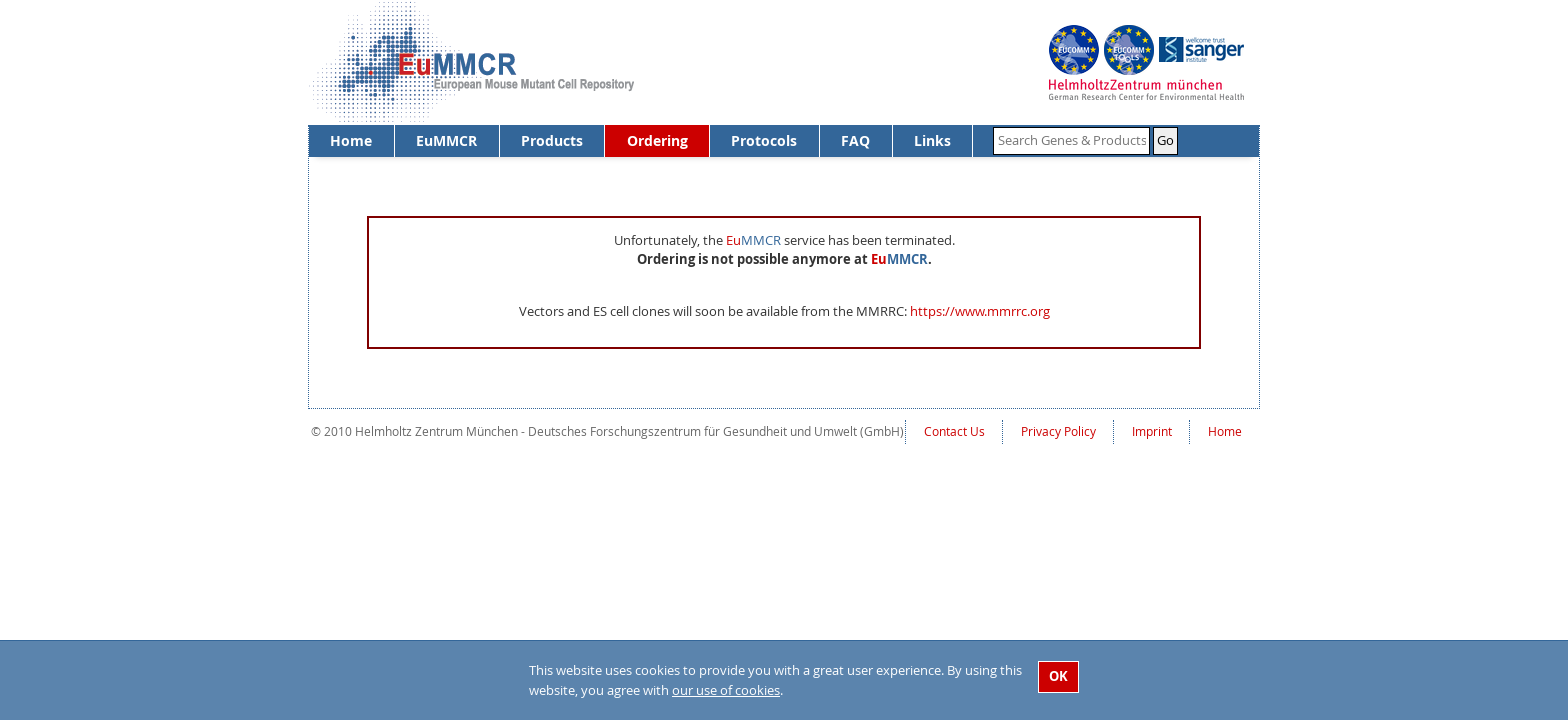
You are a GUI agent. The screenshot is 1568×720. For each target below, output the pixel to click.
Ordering (657, 140)
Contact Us (954, 431)
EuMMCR (446, 140)
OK (1058, 676)
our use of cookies (726, 690)
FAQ (855, 140)
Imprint (1152, 431)
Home (351, 140)
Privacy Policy (1058, 431)
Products (552, 140)
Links (932, 140)
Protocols (764, 140)
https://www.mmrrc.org (980, 311)
